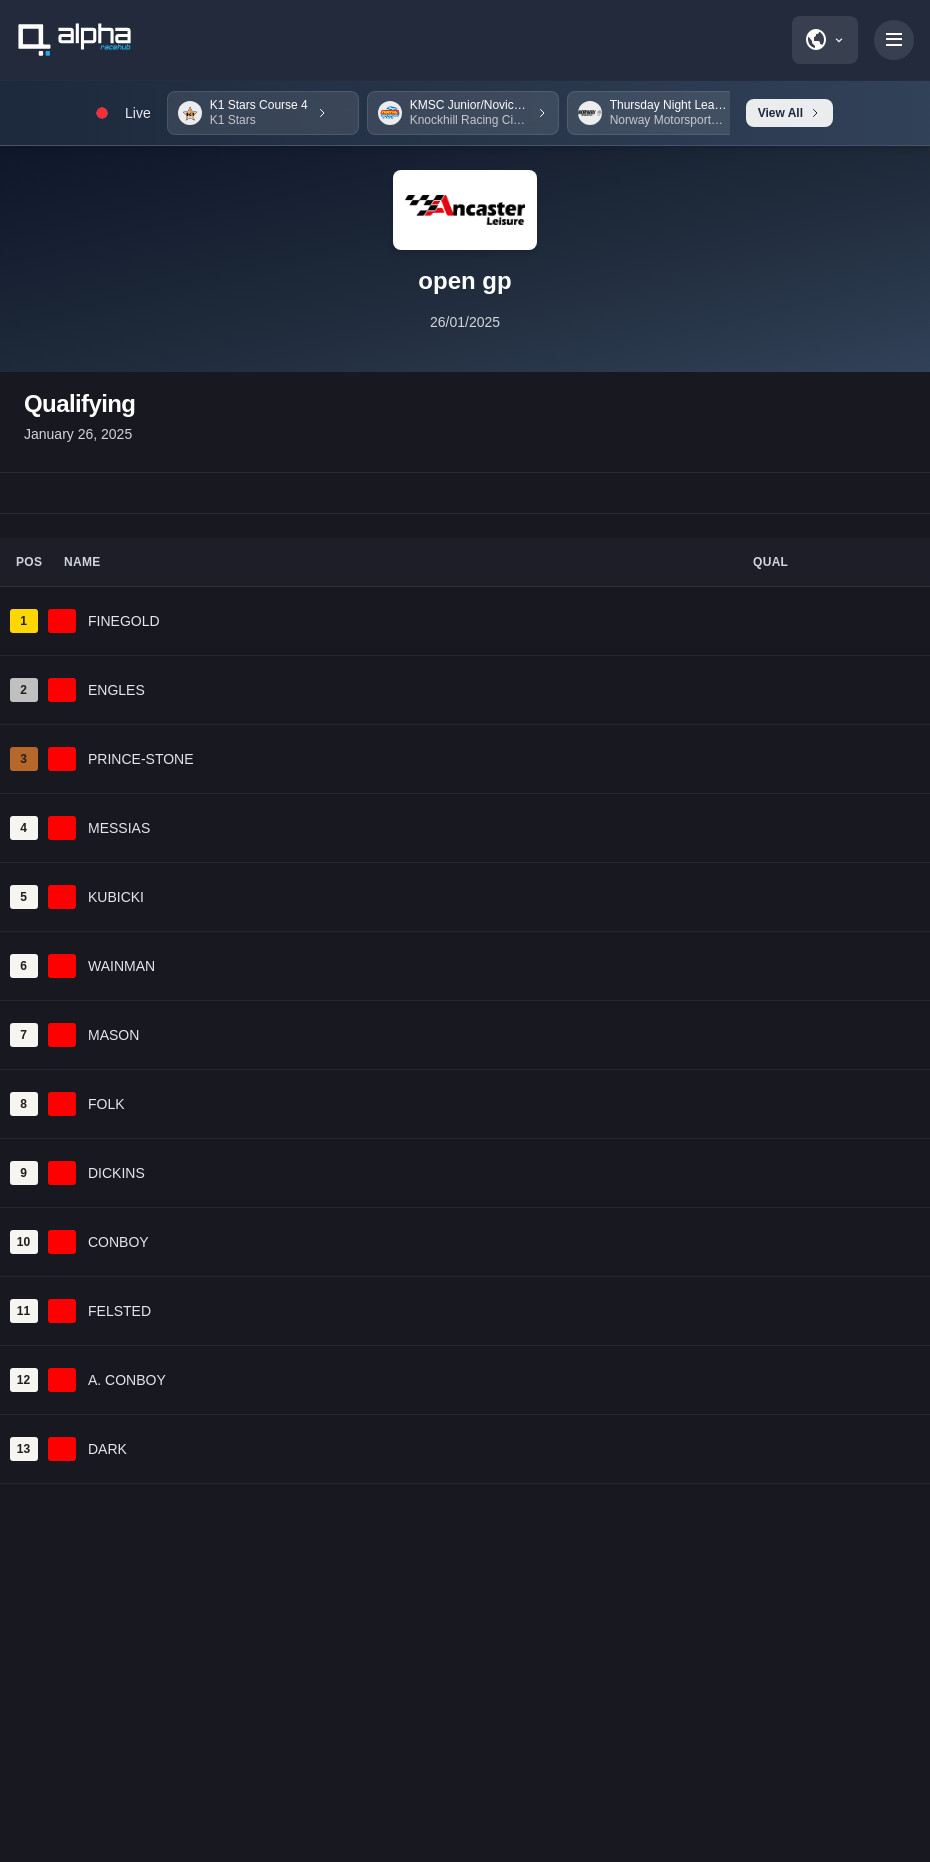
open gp (464, 280)
